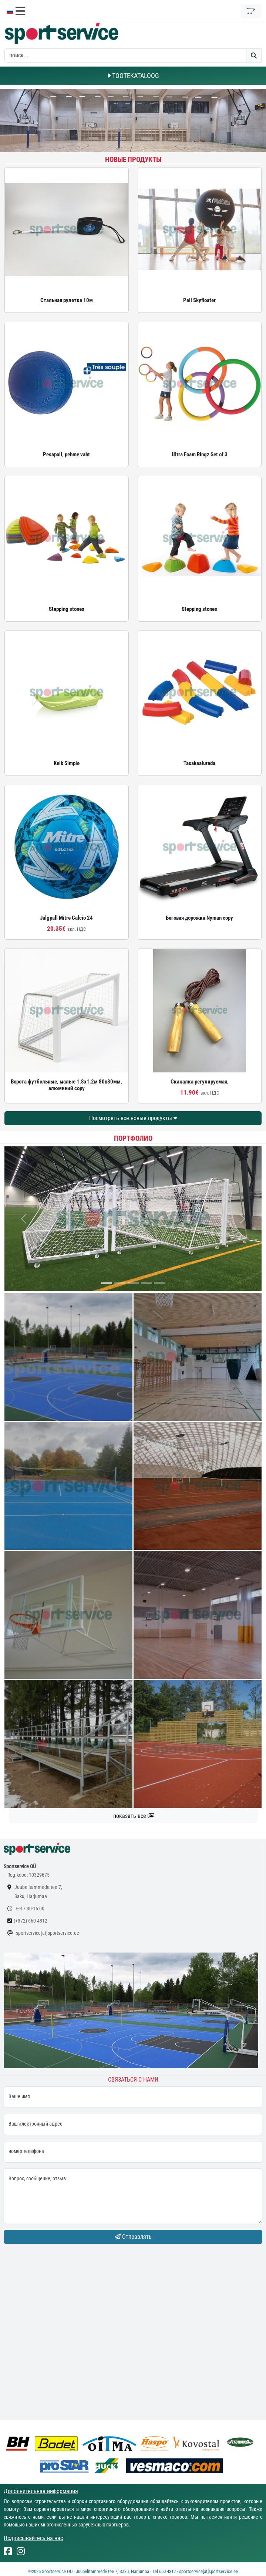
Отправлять (133, 2236)
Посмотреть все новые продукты (133, 1118)
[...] (106, 1283)
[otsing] (125, 55)
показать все (133, 1815)
